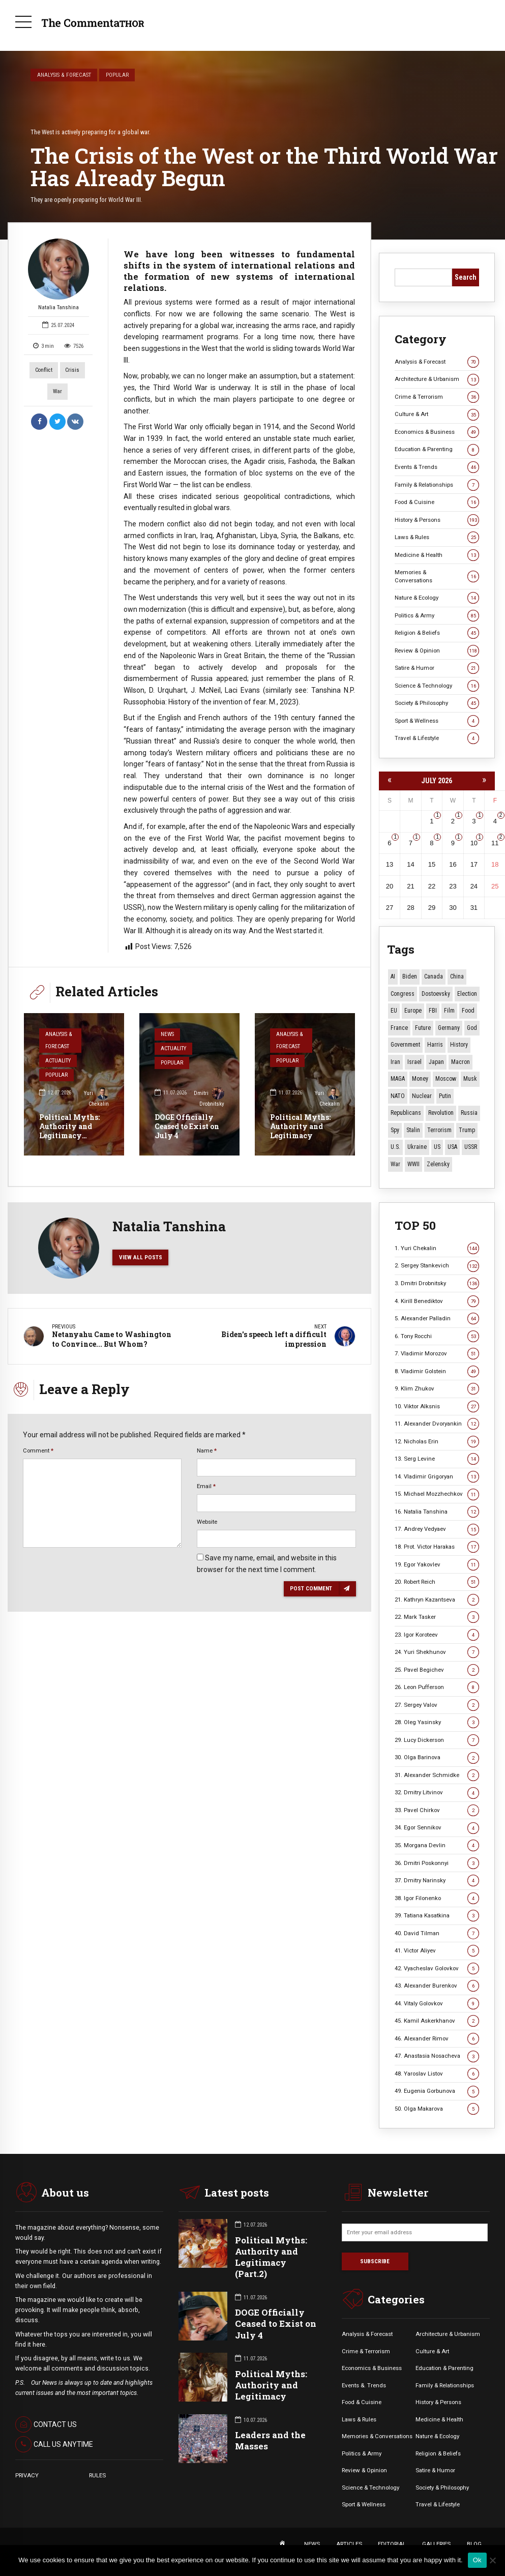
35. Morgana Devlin (437, 1845)
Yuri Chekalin (96, 1098)
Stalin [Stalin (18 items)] (413, 1130)
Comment (38, 1450)
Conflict (43, 370)
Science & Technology (437, 686)
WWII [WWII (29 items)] (413, 1164)
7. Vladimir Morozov (437, 1353)
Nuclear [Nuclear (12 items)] (422, 1096)
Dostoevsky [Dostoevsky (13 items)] (436, 993)
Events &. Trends (364, 2385)
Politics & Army (437, 615)
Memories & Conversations (437, 576)
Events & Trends (437, 467)
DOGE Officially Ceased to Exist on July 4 (187, 1126)
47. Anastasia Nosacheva (437, 2056)
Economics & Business (437, 432)
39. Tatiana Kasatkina (437, 1915)
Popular (117, 74)
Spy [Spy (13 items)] (395, 1130)
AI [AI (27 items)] (393, 976)
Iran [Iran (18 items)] (395, 1061)
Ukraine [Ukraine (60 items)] (417, 1146)
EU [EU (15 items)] (394, 1010)
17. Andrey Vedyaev (437, 1529)
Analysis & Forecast (64, 74)
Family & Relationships (437, 485)
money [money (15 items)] (420, 1078)
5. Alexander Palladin (437, 1318)
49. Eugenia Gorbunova (437, 2091)
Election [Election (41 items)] (467, 993)
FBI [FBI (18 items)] (433, 1010)
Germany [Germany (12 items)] (449, 1027)
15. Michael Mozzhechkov (437, 1494)
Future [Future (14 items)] (423, 1027)
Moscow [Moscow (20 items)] (445, 1078)
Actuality (58, 1060)
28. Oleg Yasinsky (437, 1722)
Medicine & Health (437, 555)
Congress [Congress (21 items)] (402, 993)
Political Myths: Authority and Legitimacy (300, 1126)
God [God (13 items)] (472, 1027)
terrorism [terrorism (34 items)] (439, 1130)
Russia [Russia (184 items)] (469, 1112)
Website (207, 1521)
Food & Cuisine (437, 502)
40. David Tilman (437, 1933)
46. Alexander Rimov (437, 2038)
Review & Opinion (437, 651)
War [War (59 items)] (395, 1164)
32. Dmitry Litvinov (437, 1792)
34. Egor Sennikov (437, 1827)
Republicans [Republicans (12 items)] (406, 1112)
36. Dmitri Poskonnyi (437, 1863)
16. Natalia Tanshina (437, 1512)
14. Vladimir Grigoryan (437, 1477)
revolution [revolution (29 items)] (441, 1112)
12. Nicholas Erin (437, 1441)
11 (494, 843)
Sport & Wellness (437, 721)
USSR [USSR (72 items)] (470, 1146)
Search (466, 277)
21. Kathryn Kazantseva (437, 1600)
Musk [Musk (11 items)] (470, 1078)
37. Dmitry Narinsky (437, 1880)
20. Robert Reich (437, 1582)
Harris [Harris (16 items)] (435, 1044)
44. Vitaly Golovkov (437, 2003)
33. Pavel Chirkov (437, 1810)
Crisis (72, 370)
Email (206, 1486)
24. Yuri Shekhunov (437, 1652)
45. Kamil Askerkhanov (437, 2021)
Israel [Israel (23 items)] (414, 1061)
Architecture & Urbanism (437, 379)
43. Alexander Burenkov (437, 1986)
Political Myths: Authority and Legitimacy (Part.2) (69, 1131)
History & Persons (437, 520)
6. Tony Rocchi (437, 1336)
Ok (477, 2560)
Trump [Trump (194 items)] (467, 1130)
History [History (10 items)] (459, 1044)
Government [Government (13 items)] (405, 1044)
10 (474, 843)
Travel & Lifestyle (437, 738)
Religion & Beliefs (437, 633)
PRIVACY (27, 2475)
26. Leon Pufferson (437, 1687)
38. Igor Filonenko (437, 1898)
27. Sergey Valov (437, 1705)
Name (207, 1450)
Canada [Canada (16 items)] (433, 976)
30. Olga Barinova (437, 1757)
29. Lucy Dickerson (437, 1740)
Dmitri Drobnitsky (209, 1098)
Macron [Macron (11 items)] (460, 1061)
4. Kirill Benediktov (437, 1301)
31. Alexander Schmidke (437, 1775)
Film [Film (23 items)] (449, 1010)
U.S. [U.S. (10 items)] (395, 1146)
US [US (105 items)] (437, 1146)
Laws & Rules (437, 537)
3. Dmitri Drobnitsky (437, 1283)
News (167, 1034)
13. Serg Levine (437, 1459)
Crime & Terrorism (437, 397)
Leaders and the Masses (270, 2440)
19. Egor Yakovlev (437, 1564)
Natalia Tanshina (58, 275)
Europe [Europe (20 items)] (413, 1010)
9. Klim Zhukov (437, 1389)
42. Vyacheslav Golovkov (437, 1968)
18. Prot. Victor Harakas (437, 1547)
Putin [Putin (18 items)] (445, 1096)
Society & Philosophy (437, 703)
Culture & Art (437, 414)
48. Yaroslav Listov (437, 2074)
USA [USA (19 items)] (452, 1146)
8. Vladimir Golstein (437, 1371)
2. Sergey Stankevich (437, 1265)
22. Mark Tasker (437, 1617)
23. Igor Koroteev (437, 1635)
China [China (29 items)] (457, 976)
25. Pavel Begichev (437, 1670)
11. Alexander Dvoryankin (437, 1424)
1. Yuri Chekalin (437, 1248)
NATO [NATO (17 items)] (398, 1096)
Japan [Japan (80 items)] (436, 1061)
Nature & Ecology (437, 598)
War (57, 391)
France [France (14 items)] (399, 1027)
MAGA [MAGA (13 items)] (398, 1078)
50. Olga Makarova (437, 2109)
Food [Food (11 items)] (468, 1010)
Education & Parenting (437, 449)
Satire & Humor (437, 668)
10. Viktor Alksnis (437, 1406)
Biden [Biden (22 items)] (409, 976)
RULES (97, 2475)
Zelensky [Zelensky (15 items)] (438, 1164)
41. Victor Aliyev (437, 1951)
